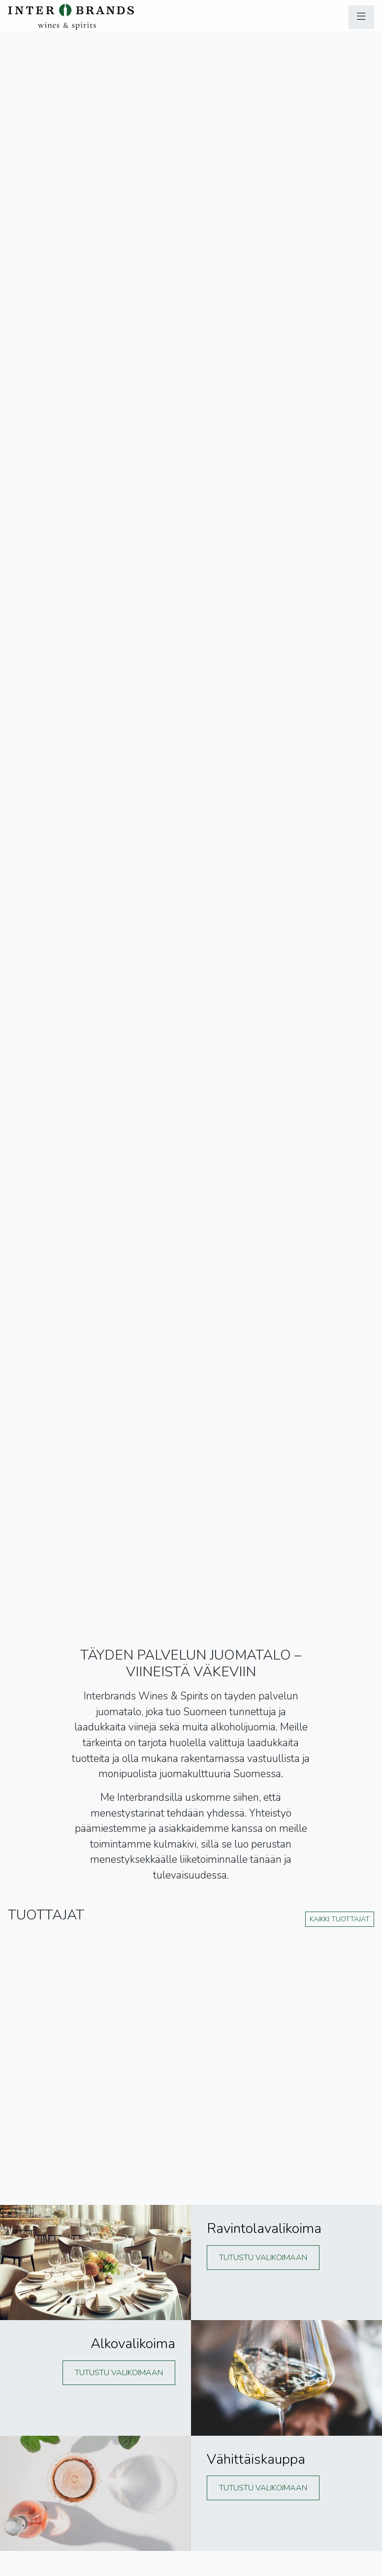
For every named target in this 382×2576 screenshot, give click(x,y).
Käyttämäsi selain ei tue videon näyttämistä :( (191, 804)
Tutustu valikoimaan (263, 2257)
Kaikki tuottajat (340, 1919)
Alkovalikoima (133, 2343)
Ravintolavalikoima (264, 2228)
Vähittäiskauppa (256, 2459)
